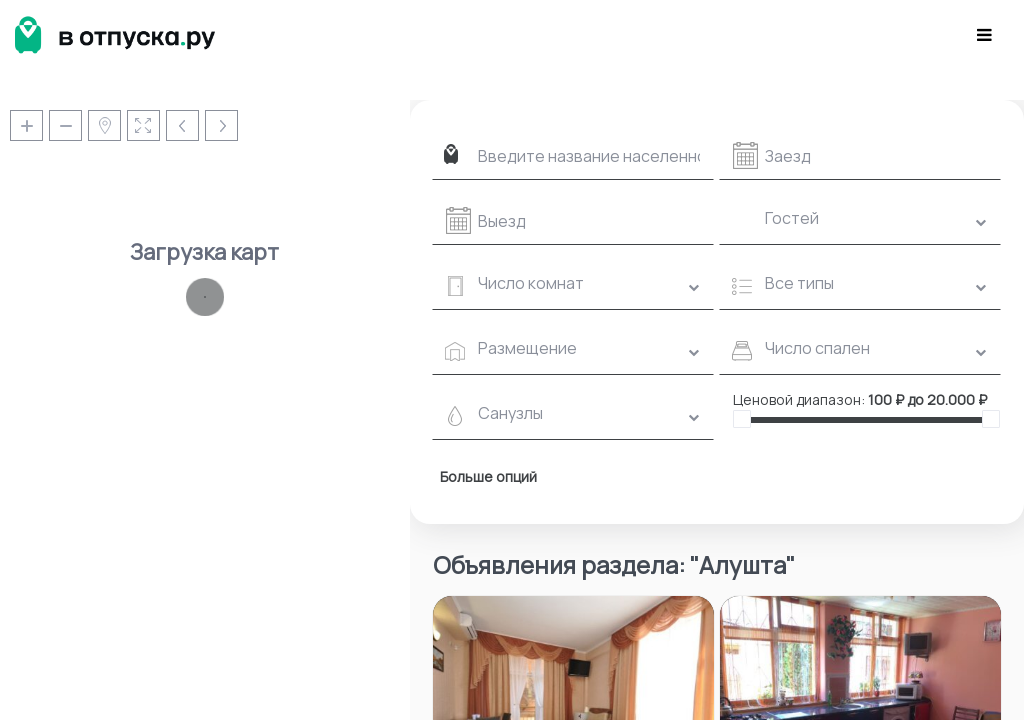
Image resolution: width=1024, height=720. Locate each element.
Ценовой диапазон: (799, 399)
